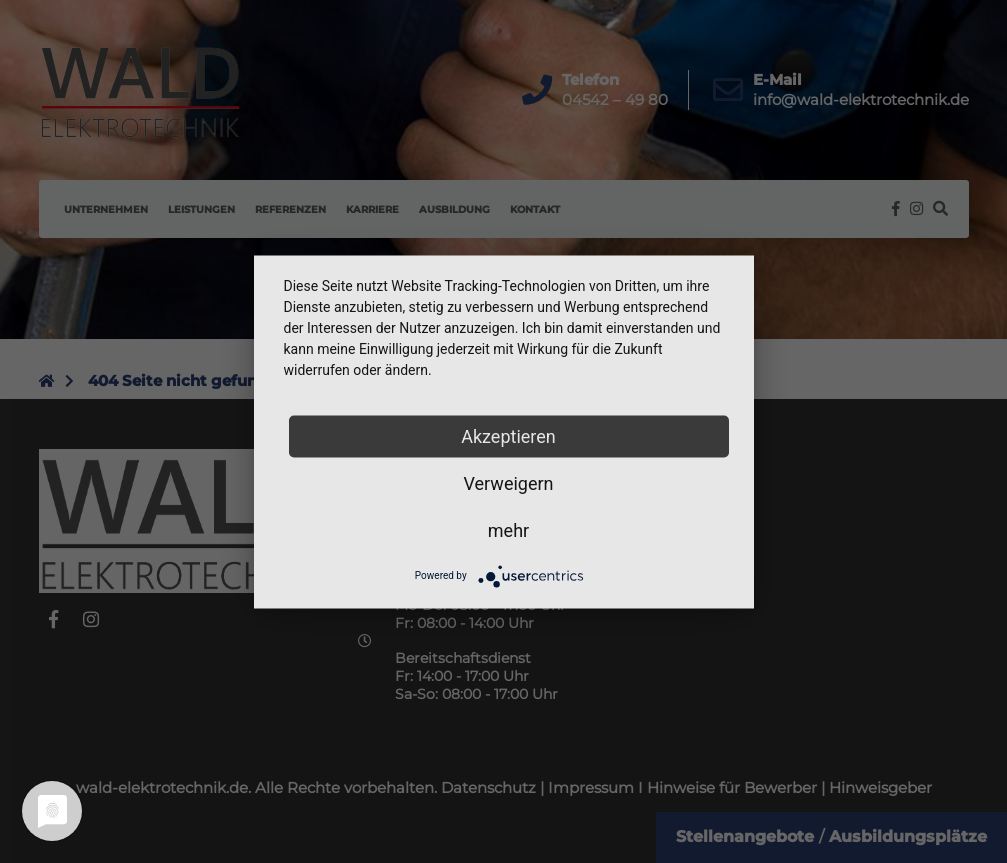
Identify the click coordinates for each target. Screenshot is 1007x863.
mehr (508, 529)
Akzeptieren (508, 435)
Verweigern (508, 482)
